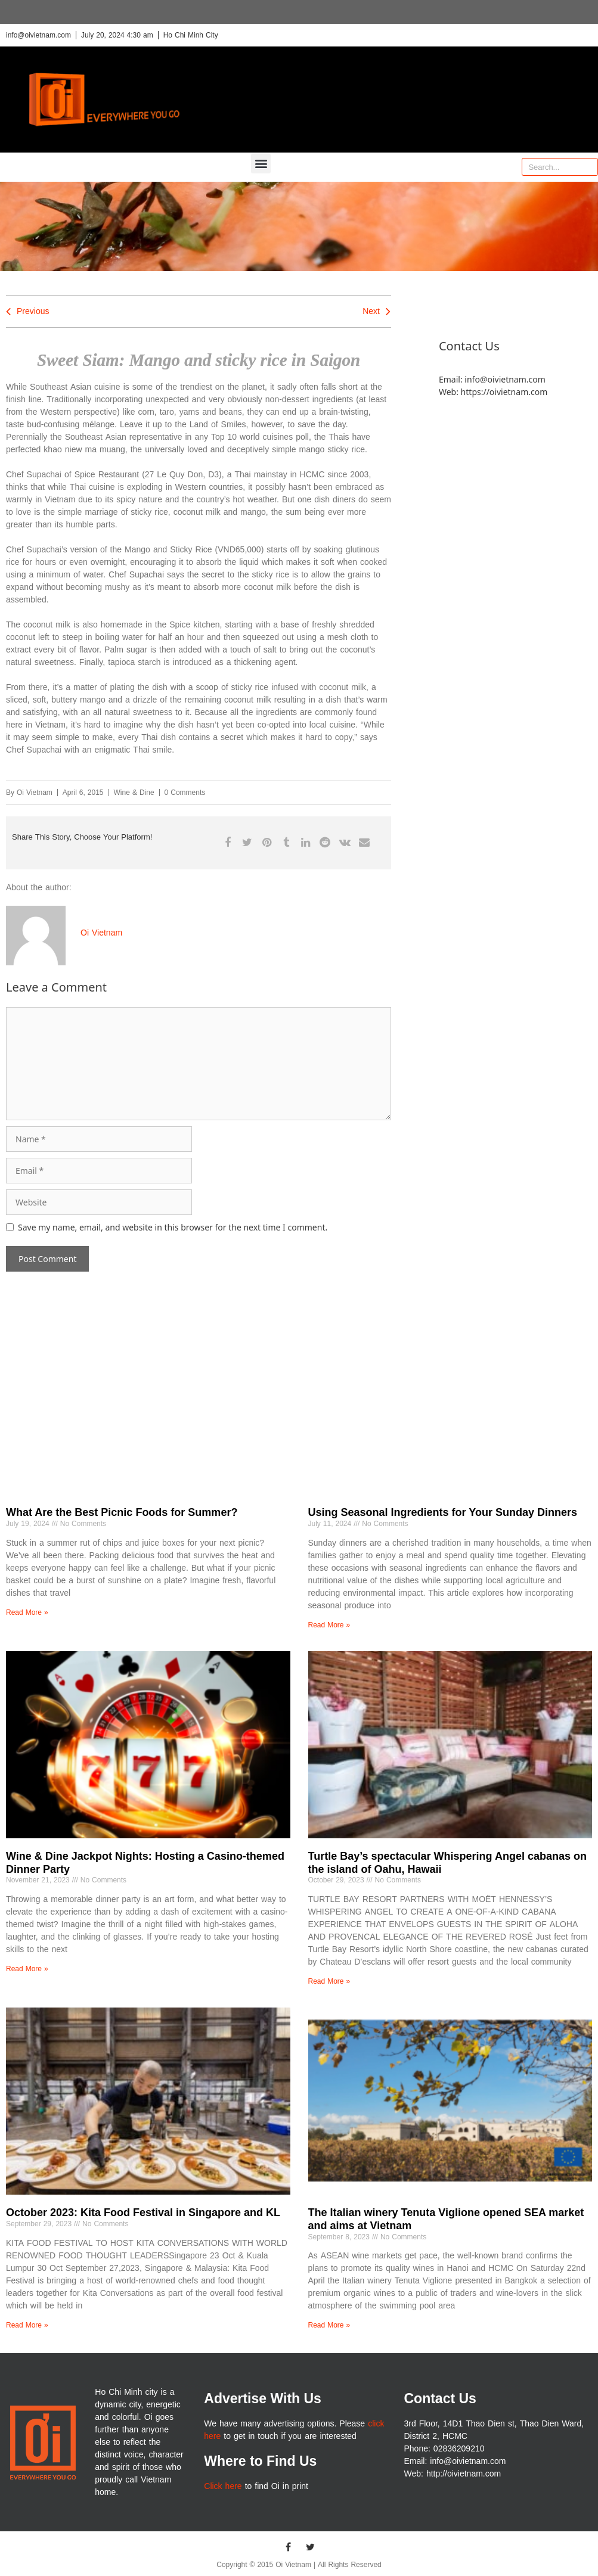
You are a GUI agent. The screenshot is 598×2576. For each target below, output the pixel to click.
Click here (222, 2486)
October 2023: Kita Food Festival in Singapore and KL (143, 2212)
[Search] (588, 167)
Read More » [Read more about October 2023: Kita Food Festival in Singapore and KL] (27, 2325)
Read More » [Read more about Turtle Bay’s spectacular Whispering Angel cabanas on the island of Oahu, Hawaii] (329, 1981)
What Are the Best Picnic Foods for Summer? (121, 1512)
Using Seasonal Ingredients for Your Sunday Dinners (442, 1512)
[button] (261, 163)
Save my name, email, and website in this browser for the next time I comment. (172, 1227)
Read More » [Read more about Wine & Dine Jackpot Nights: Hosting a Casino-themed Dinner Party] (27, 1968)
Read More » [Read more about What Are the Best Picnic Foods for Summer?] (27, 1612)
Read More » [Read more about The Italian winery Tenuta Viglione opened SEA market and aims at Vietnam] (329, 2325)
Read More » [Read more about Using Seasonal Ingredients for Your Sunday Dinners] (329, 1625)
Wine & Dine (134, 792)
